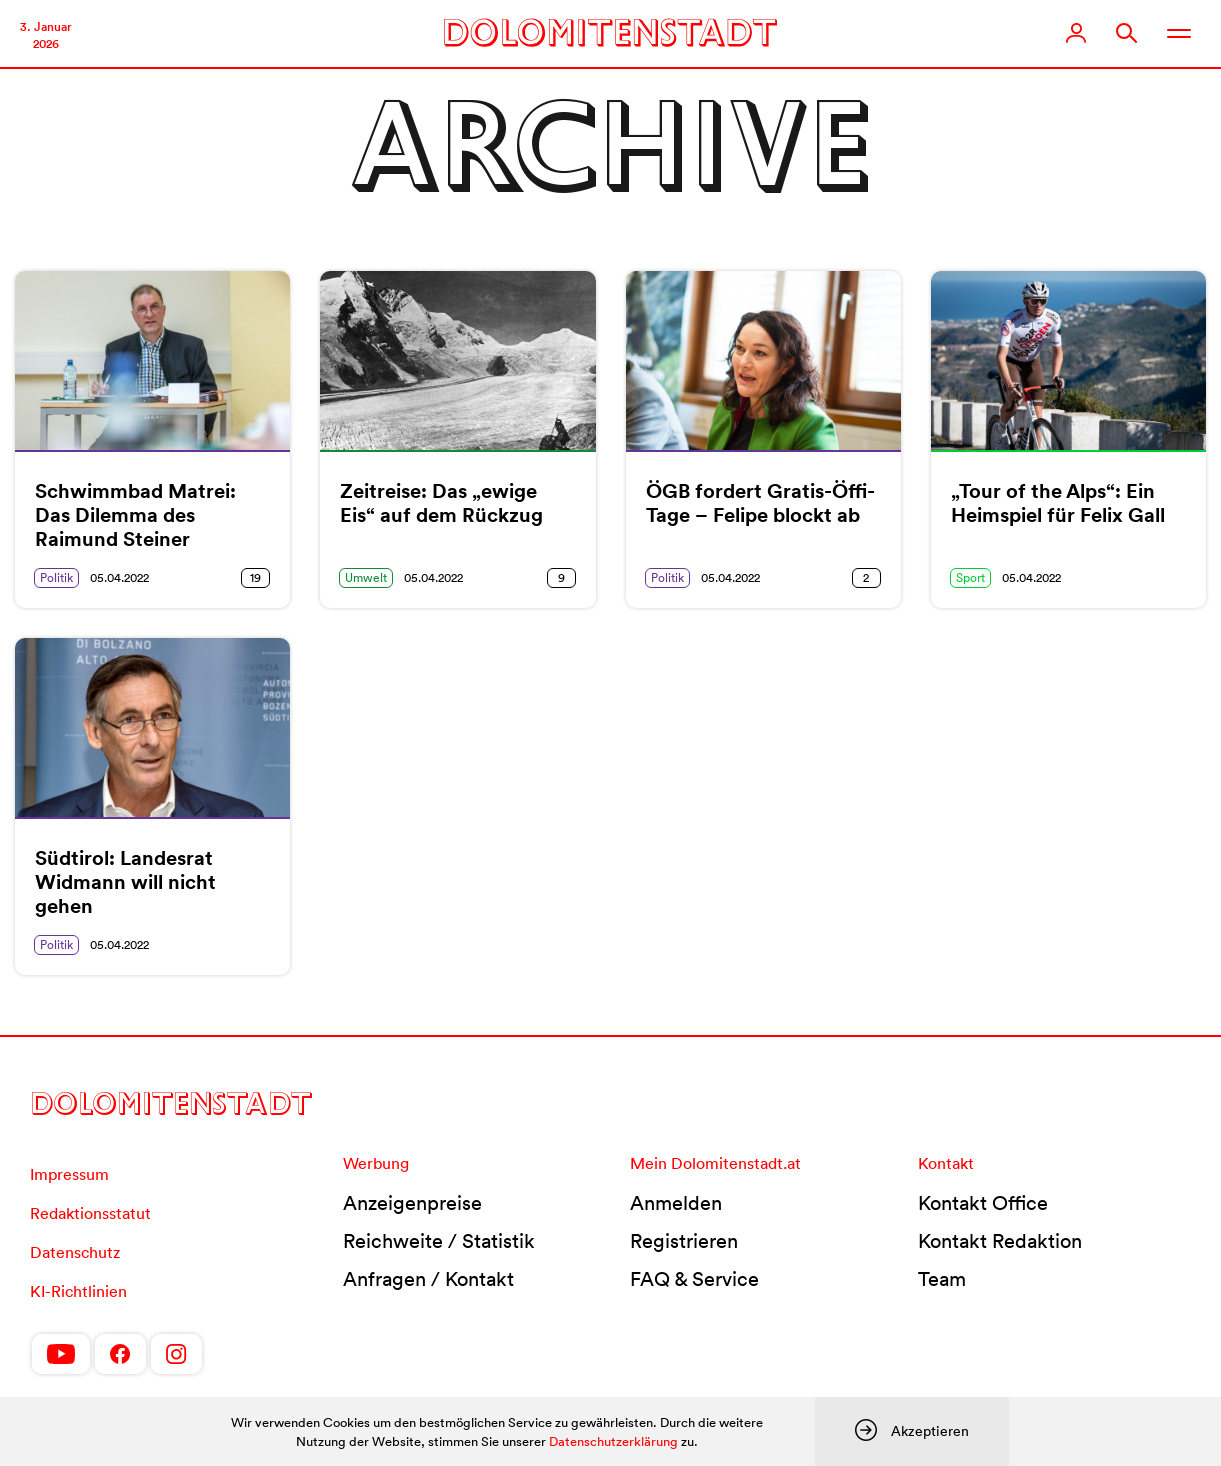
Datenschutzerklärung (613, 1441)
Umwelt (366, 577)
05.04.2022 (119, 577)
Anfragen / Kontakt (428, 1279)
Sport (970, 577)
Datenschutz (75, 1252)
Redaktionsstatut (90, 1213)
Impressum (69, 1174)
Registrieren (684, 1241)
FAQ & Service (694, 1279)
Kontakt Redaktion (1000, 1241)
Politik (56, 577)
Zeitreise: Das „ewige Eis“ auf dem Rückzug (441, 503)
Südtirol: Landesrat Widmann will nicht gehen (125, 882)
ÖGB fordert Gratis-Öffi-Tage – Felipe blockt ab (760, 503)
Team (942, 1279)
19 (255, 577)
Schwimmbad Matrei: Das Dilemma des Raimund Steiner (135, 515)
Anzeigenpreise (412, 1203)
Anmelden (676, 1203)
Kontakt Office (983, 1203)
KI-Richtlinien (78, 1291)
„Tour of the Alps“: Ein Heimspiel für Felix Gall (1058, 503)
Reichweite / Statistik (439, 1241)
